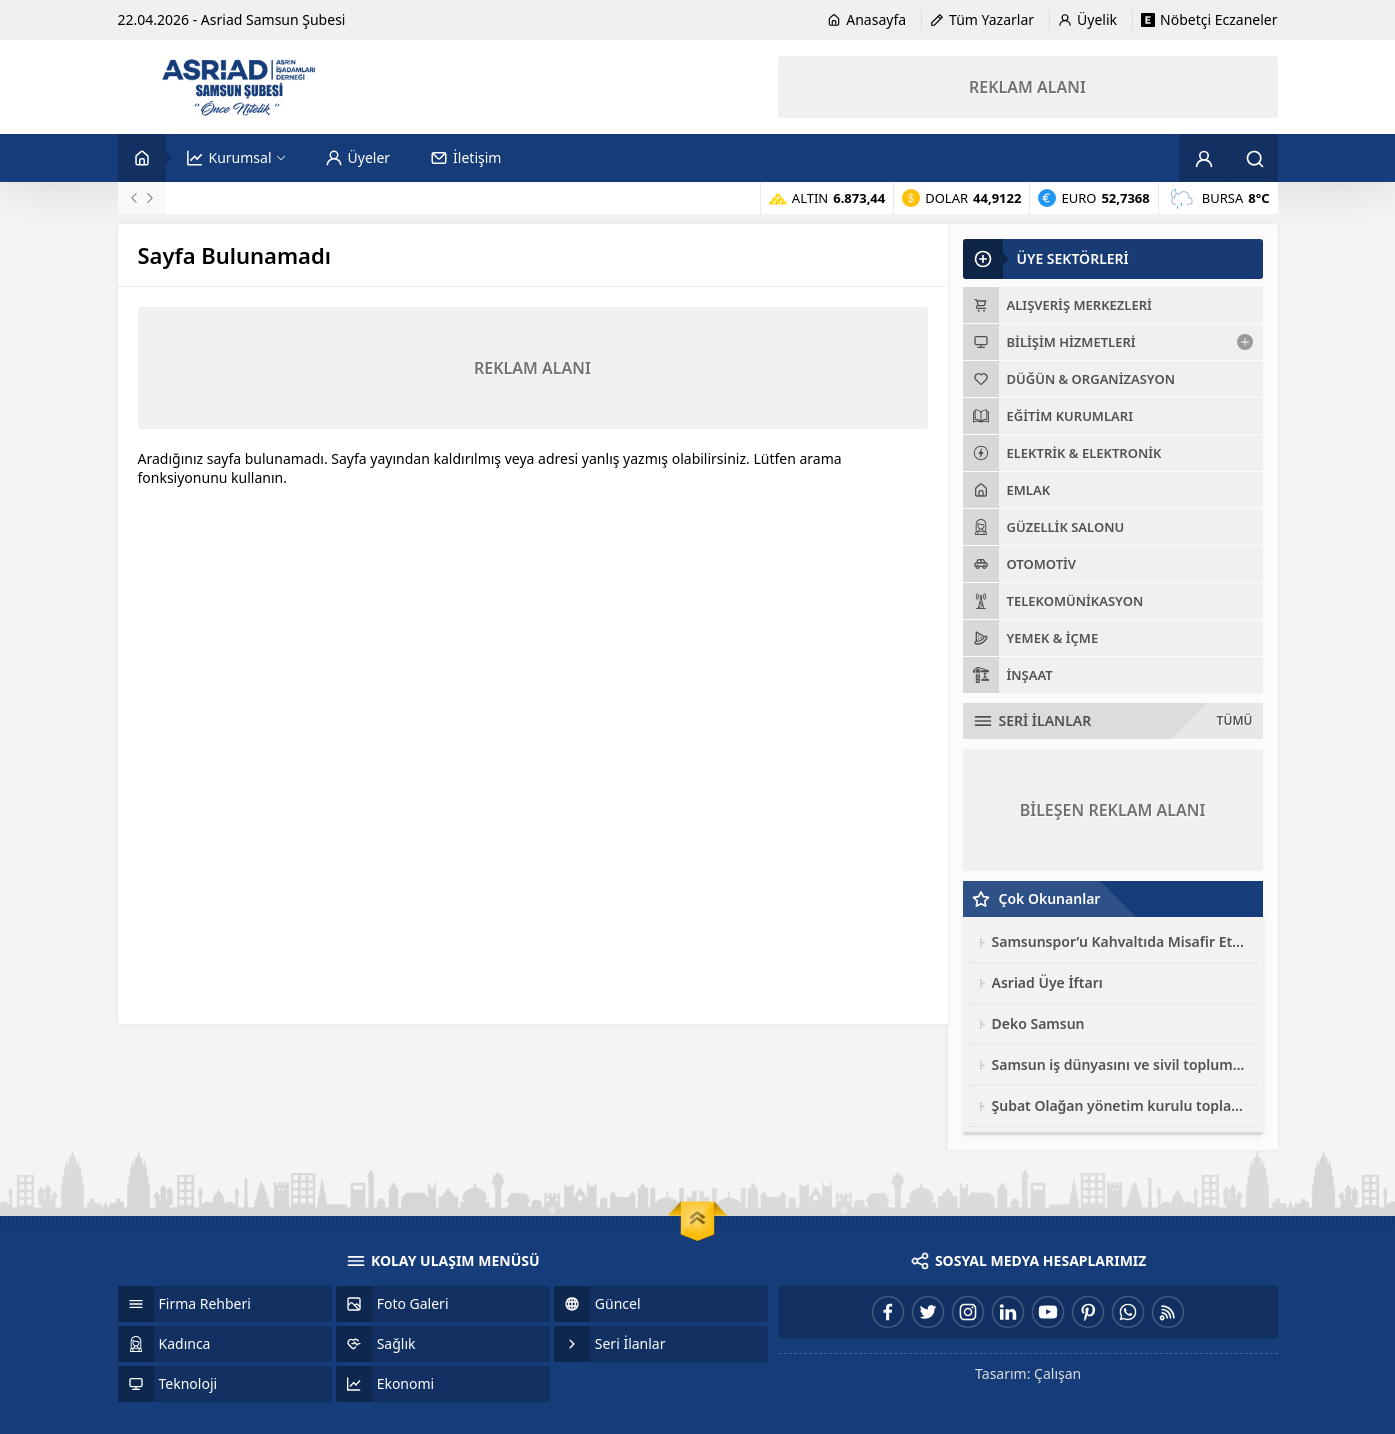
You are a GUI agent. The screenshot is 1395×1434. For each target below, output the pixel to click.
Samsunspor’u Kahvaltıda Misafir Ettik (1120, 941)
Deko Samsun (1038, 1023)
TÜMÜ (1235, 720)
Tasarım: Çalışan (1028, 1373)
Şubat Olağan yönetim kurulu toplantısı (1120, 1105)
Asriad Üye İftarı (1047, 982)
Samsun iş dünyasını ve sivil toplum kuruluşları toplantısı (1120, 1064)
